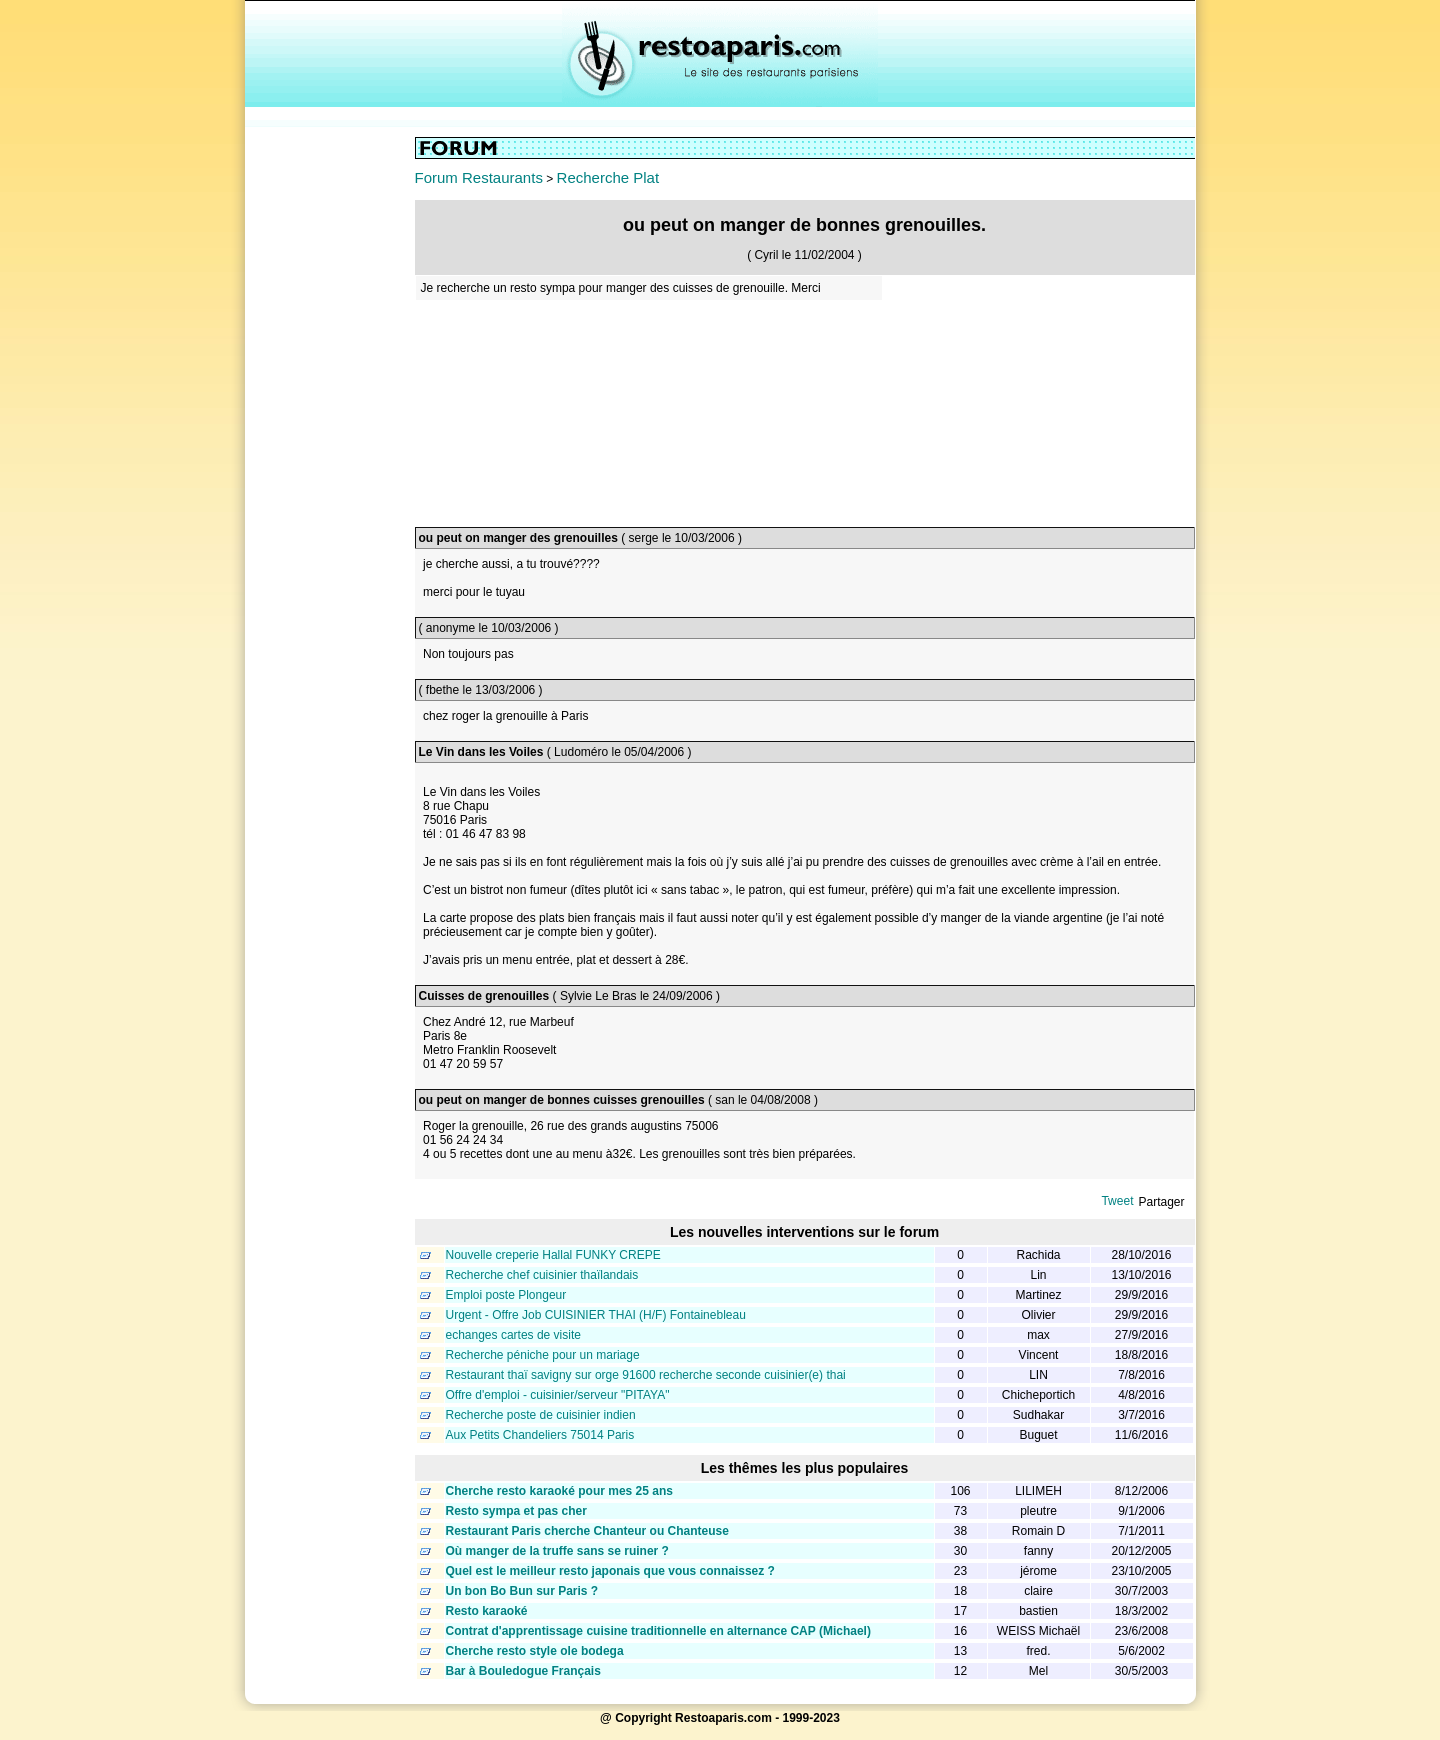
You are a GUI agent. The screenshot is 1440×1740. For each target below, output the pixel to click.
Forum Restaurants (479, 177)
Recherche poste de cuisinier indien (541, 1415)
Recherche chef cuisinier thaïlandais (542, 1275)
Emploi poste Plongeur (506, 1295)
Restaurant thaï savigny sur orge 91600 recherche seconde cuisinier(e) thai (646, 1375)
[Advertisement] (330, 437)
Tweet (1117, 1201)
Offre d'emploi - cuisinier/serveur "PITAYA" (558, 1395)
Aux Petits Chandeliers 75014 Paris (540, 1435)
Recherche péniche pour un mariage (543, 1355)
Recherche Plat (608, 177)
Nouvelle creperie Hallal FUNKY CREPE (553, 1255)
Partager (1161, 1202)
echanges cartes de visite (513, 1335)
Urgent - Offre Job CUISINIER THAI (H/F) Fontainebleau (596, 1315)
